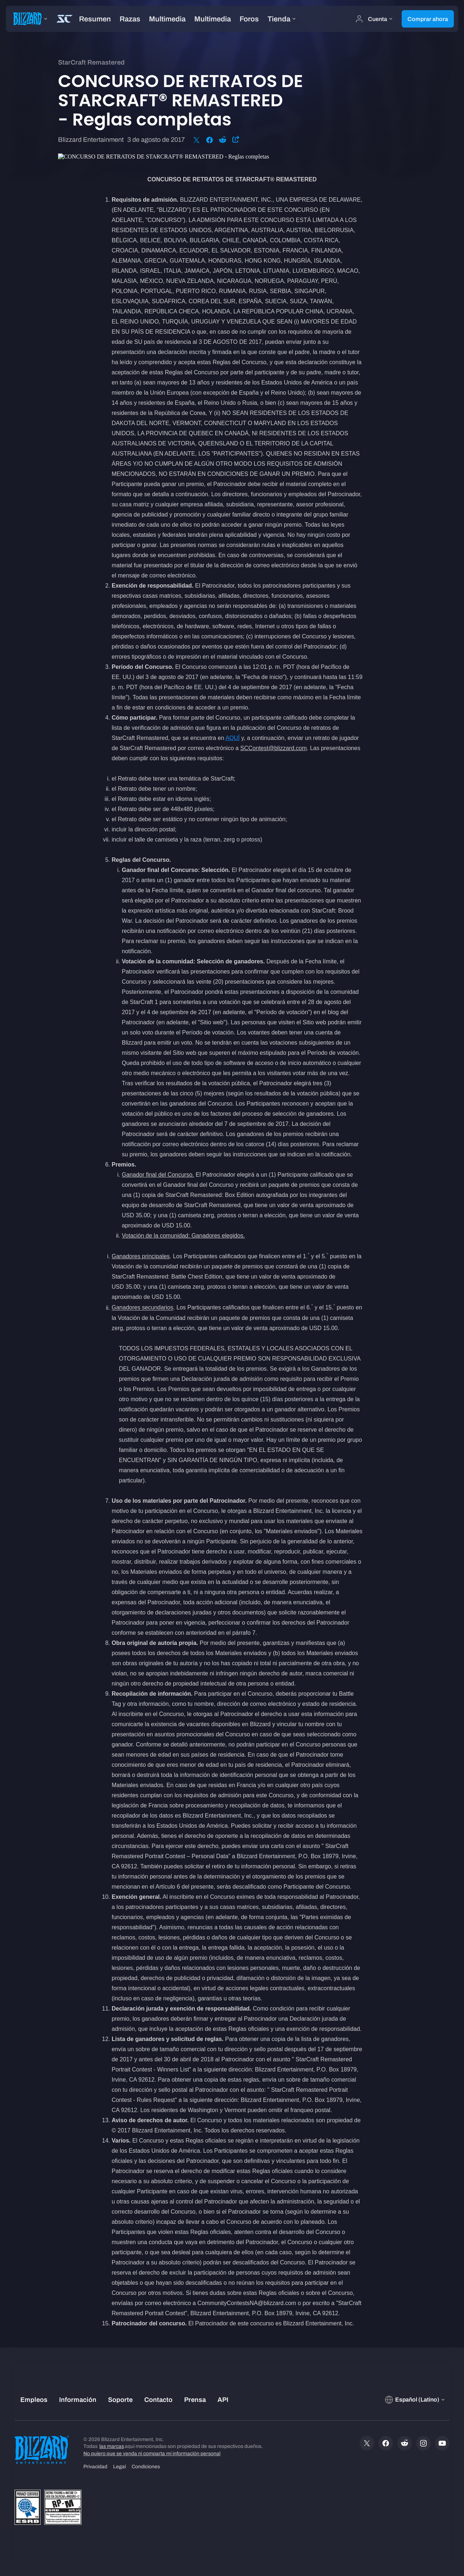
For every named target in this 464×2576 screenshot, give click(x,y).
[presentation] (28, 19)
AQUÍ (232, 738)
